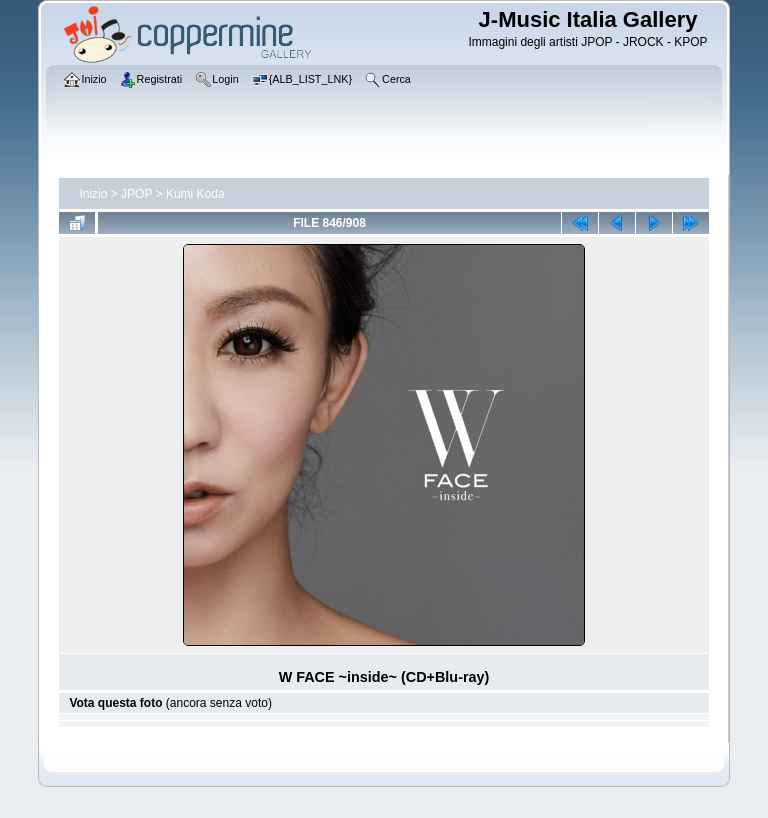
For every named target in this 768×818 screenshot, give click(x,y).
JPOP (136, 194)
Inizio (93, 194)
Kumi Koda (195, 194)
